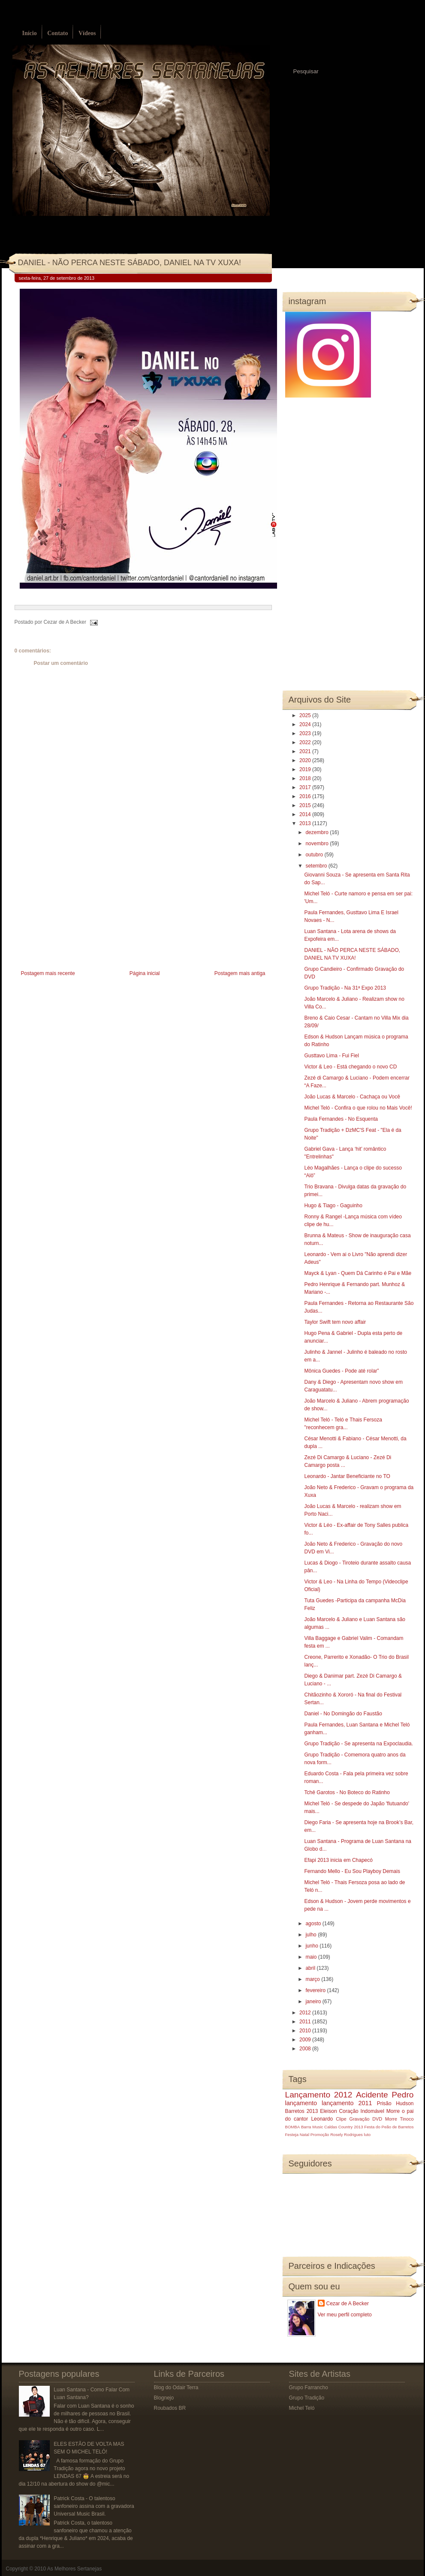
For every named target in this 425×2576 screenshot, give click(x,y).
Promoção (319, 2134)
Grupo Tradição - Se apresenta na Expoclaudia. (358, 1744)
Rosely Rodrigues (346, 2134)
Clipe (341, 2118)
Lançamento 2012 (319, 2094)
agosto (313, 1924)
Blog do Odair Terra (176, 2388)
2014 (305, 814)
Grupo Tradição (307, 2398)
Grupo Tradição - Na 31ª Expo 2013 (345, 988)
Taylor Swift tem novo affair (335, 1322)
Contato (57, 33)
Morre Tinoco (399, 2118)
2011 (305, 2022)
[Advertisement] (79, 908)
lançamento (301, 2103)
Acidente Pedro (384, 2094)
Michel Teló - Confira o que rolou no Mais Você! (358, 1108)
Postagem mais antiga (239, 973)
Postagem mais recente (48, 973)
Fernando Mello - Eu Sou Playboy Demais (352, 1871)
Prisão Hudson (395, 2103)
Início (29, 33)
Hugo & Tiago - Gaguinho (333, 1206)
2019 (305, 769)
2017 (305, 787)
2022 (305, 742)
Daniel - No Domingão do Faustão (343, 1714)
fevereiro (316, 1990)
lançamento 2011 (347, 2103)
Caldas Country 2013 (343, 2126)
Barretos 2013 (301, 2111)
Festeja (291, 2134)
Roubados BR (170, 2408)
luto (367, 2134)
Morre (393, 2111)
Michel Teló (302, 2408)
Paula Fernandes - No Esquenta (340, 1119)
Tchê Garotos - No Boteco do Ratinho (346, 1792)
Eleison (328, 2111)
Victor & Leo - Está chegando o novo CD (350, 1067)
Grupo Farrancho (308, 2388)
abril (310, 1968)
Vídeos (87, 33)
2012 (305, 2013)
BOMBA (292, 2126)
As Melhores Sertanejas (74, 2569)
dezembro (317, 832)
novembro (317, 844)
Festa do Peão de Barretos (388, 2126)
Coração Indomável (361, 2111)
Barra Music (312, 2126)
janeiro (313, 2002)
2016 (305, 796)
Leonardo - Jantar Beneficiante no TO (347, 1476)
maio (311, 1957)
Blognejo (164, 2398)
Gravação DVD (366, 2118)
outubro (314, 855)
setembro (316, 866)
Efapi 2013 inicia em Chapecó (338, 1860)
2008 (305, 2049)
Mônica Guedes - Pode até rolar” (341, 1371)
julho (311, 1935)
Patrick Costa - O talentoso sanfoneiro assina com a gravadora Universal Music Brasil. (94, 2506)
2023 (305, 733)
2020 (305, 760)
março (313, 1979)
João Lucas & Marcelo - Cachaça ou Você (352, 1097)
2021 (305, 751)
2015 (305, 805)
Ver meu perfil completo (345, 2315)
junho (312, 1946)
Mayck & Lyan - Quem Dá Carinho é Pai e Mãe (357, 1273)
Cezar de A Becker (347, 2304)
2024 (305, 724)
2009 (305, 2040)
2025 (305, 715)
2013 (305, 823)
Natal (304, 2134)
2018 (305, 778)
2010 (305, 2031)
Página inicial (145, 973)
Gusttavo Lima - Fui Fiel (331, 1056)
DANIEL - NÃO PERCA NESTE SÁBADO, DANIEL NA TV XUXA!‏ (129, 262)
